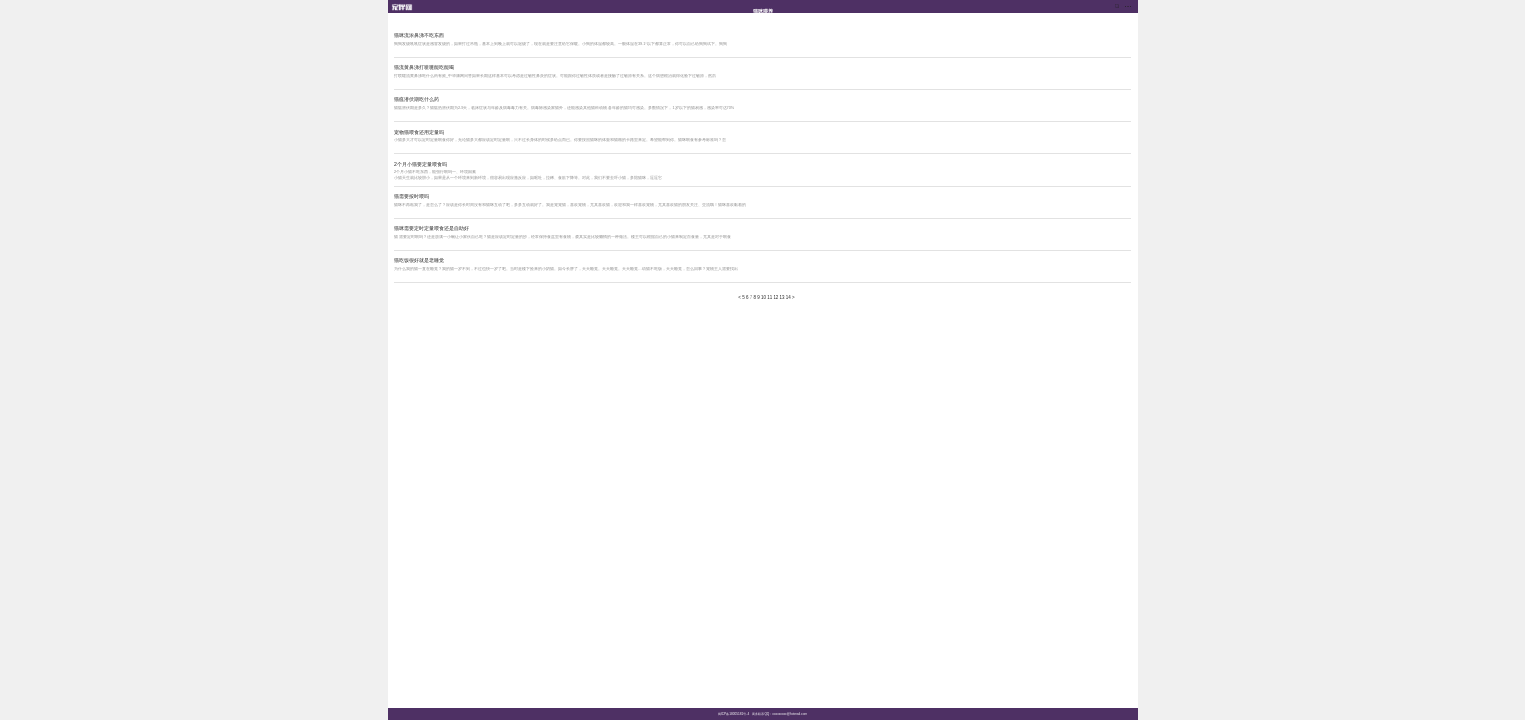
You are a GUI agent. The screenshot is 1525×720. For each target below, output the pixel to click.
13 (782, 297)
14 (788, 297)
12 (775, 297)
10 (763, 297)
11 (769, 297)
